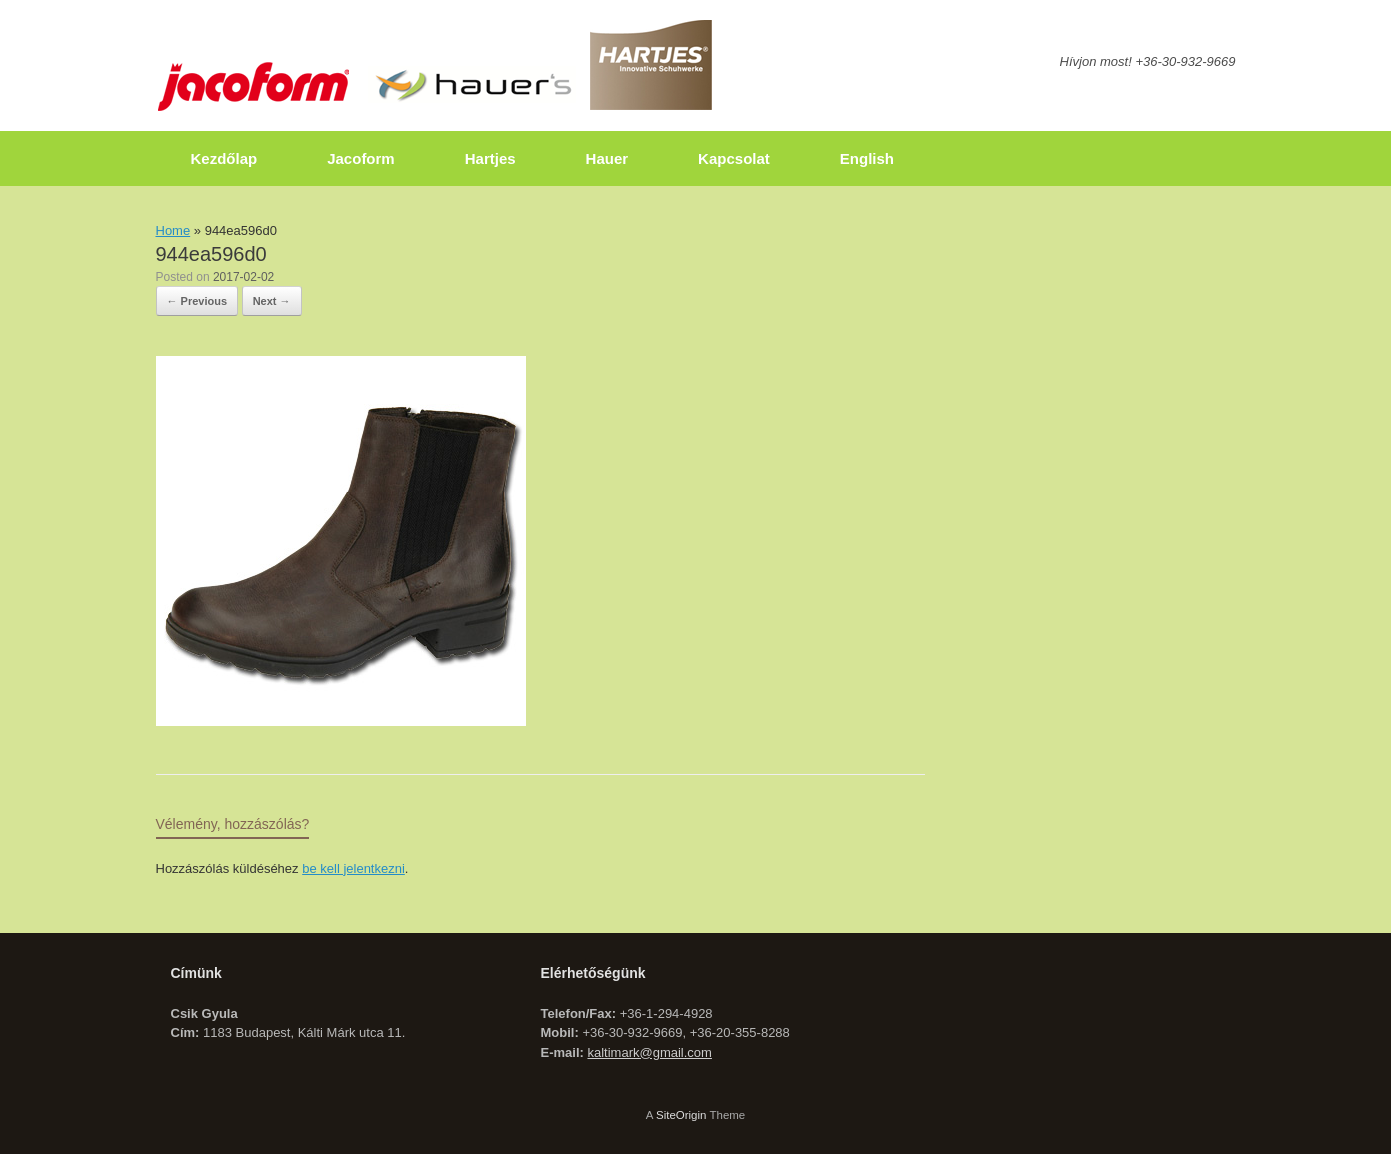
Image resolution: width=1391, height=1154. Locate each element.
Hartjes (490, 158)
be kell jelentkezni (353, 868)
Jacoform (361, 158)
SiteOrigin (681, 1115)
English (867, 158)
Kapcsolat (734, 158)
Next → (272, 301)
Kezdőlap (224, 158)
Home (173, 230)
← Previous (197, 301)
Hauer (607, 158)
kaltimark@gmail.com (649, 1052)
